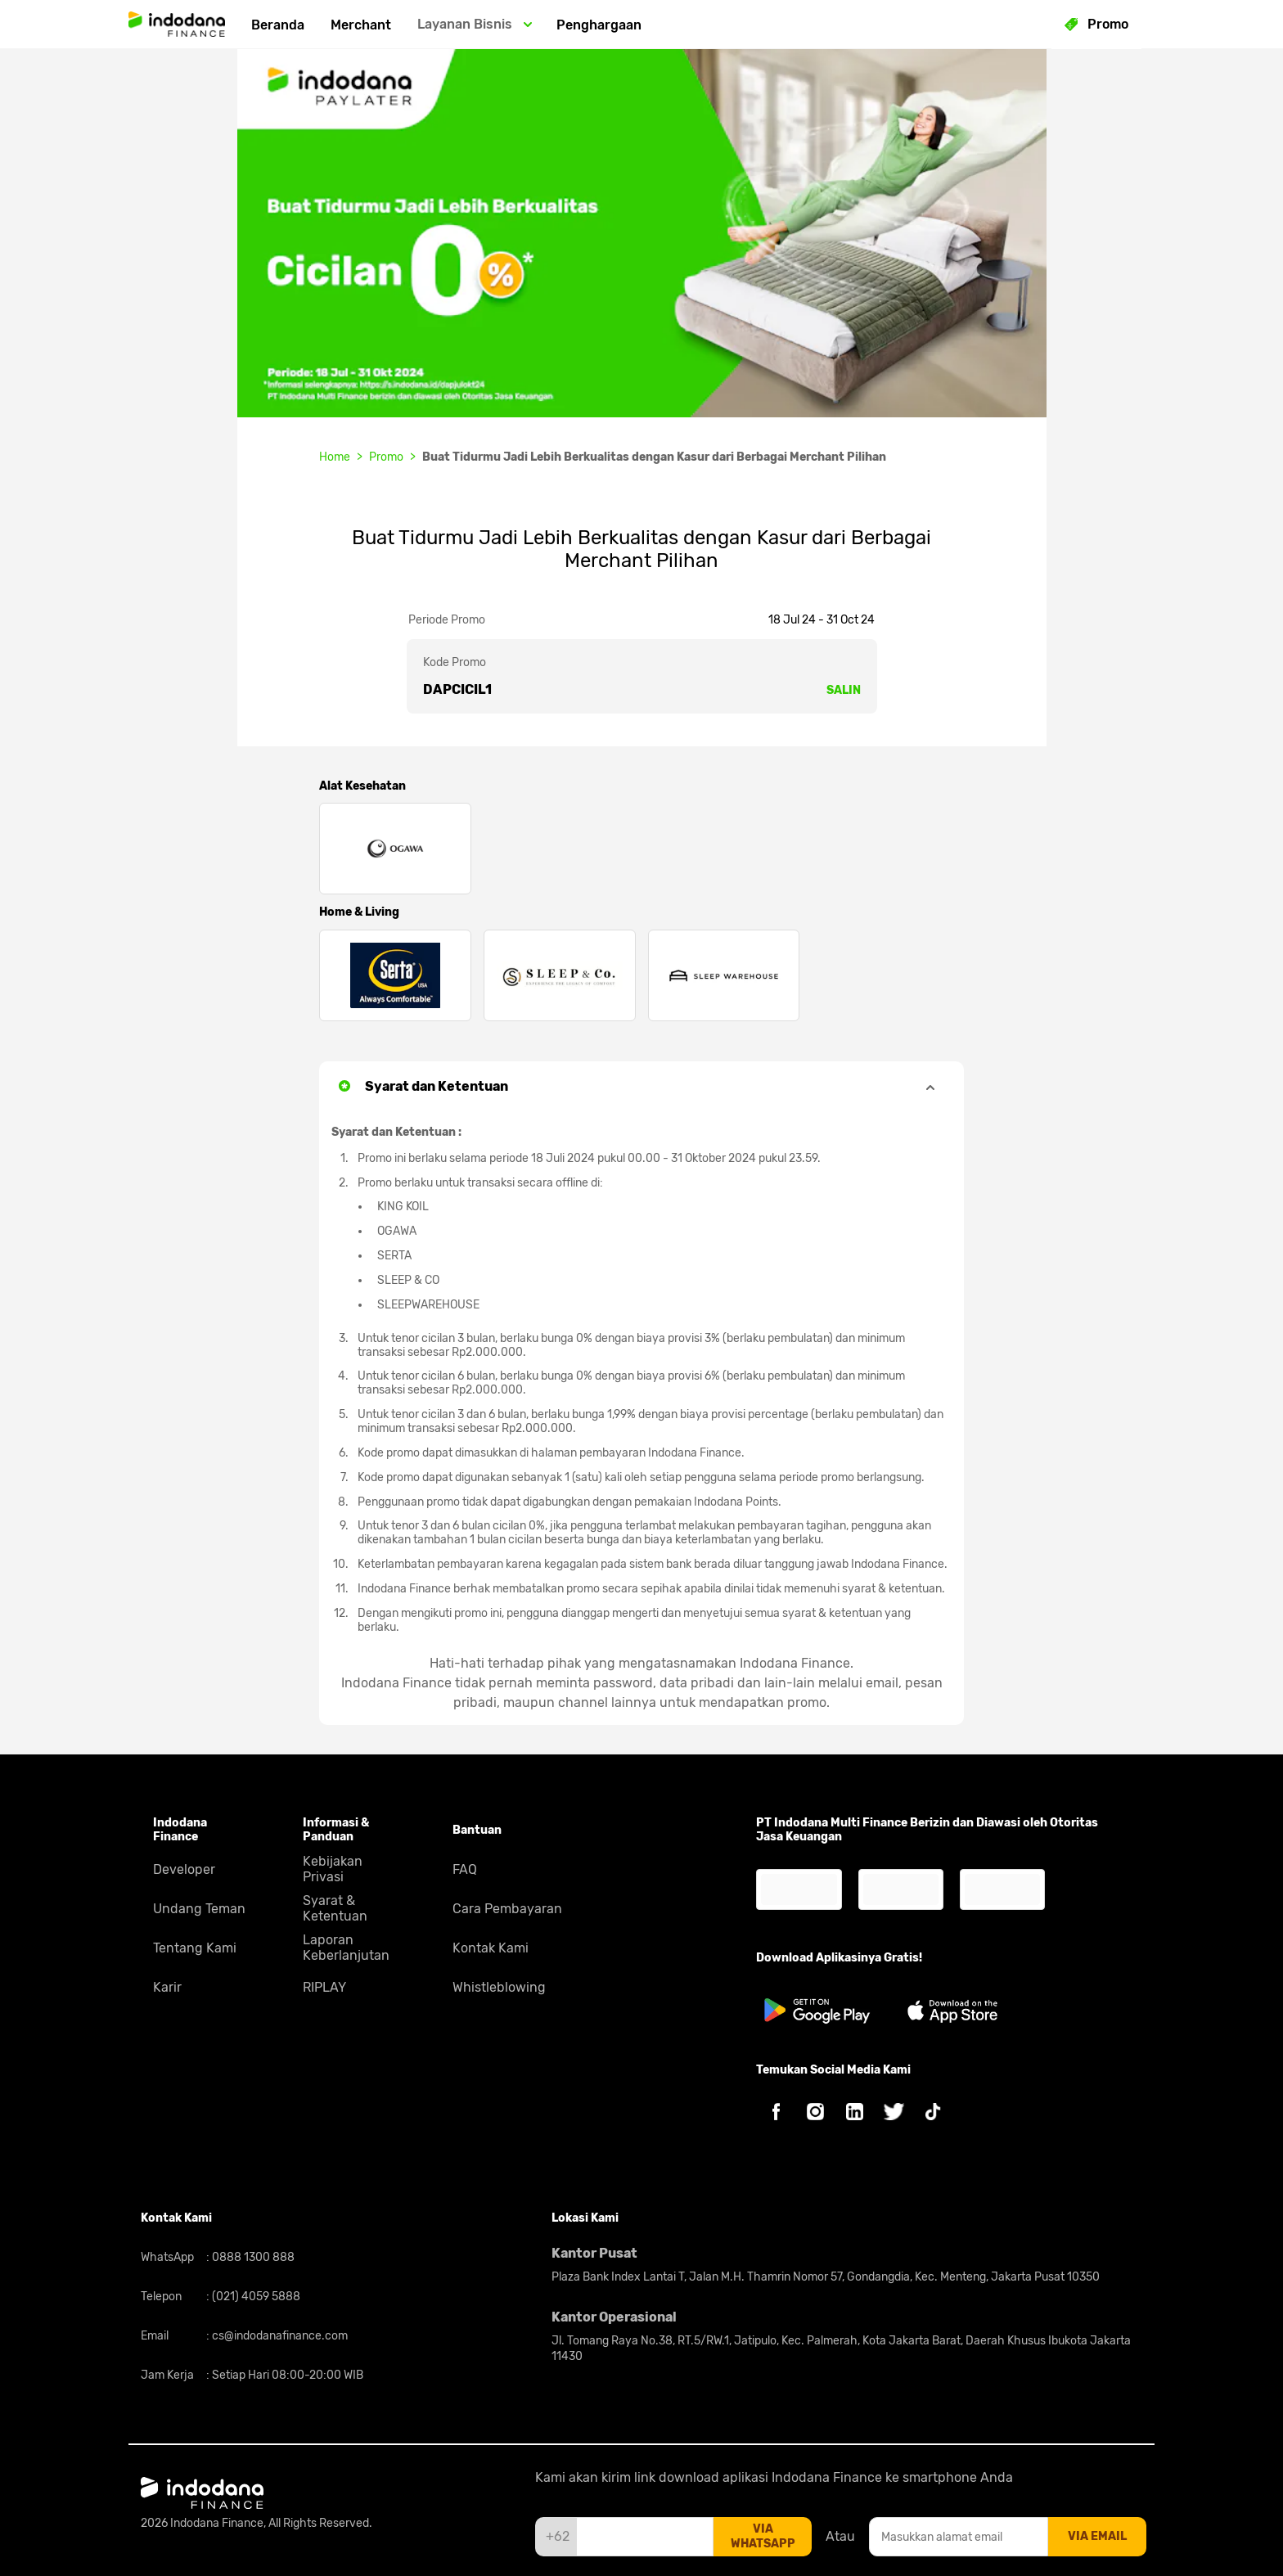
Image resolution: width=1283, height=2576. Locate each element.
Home (334, 457)
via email (1097, 2536)
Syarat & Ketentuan (335, 1908)
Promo (386, 457)
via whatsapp (763, 2536)
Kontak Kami (490, 1948)
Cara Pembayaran (507, 1908)
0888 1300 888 (252, 2257)
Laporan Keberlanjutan (346, 1947)
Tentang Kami (194, 1948)
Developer (184, 1869)
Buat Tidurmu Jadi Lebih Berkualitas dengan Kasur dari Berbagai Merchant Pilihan (654, 457)
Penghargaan (599, 25)
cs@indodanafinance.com (278, 2336)
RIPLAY (324, 1987)
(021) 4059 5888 (254, 2297)
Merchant (361, 25)
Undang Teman (199, 1908)
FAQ (464, 1869)
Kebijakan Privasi (332, 1869)
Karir (167, 1987)
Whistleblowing (499, 1987)
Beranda (277, 25)
